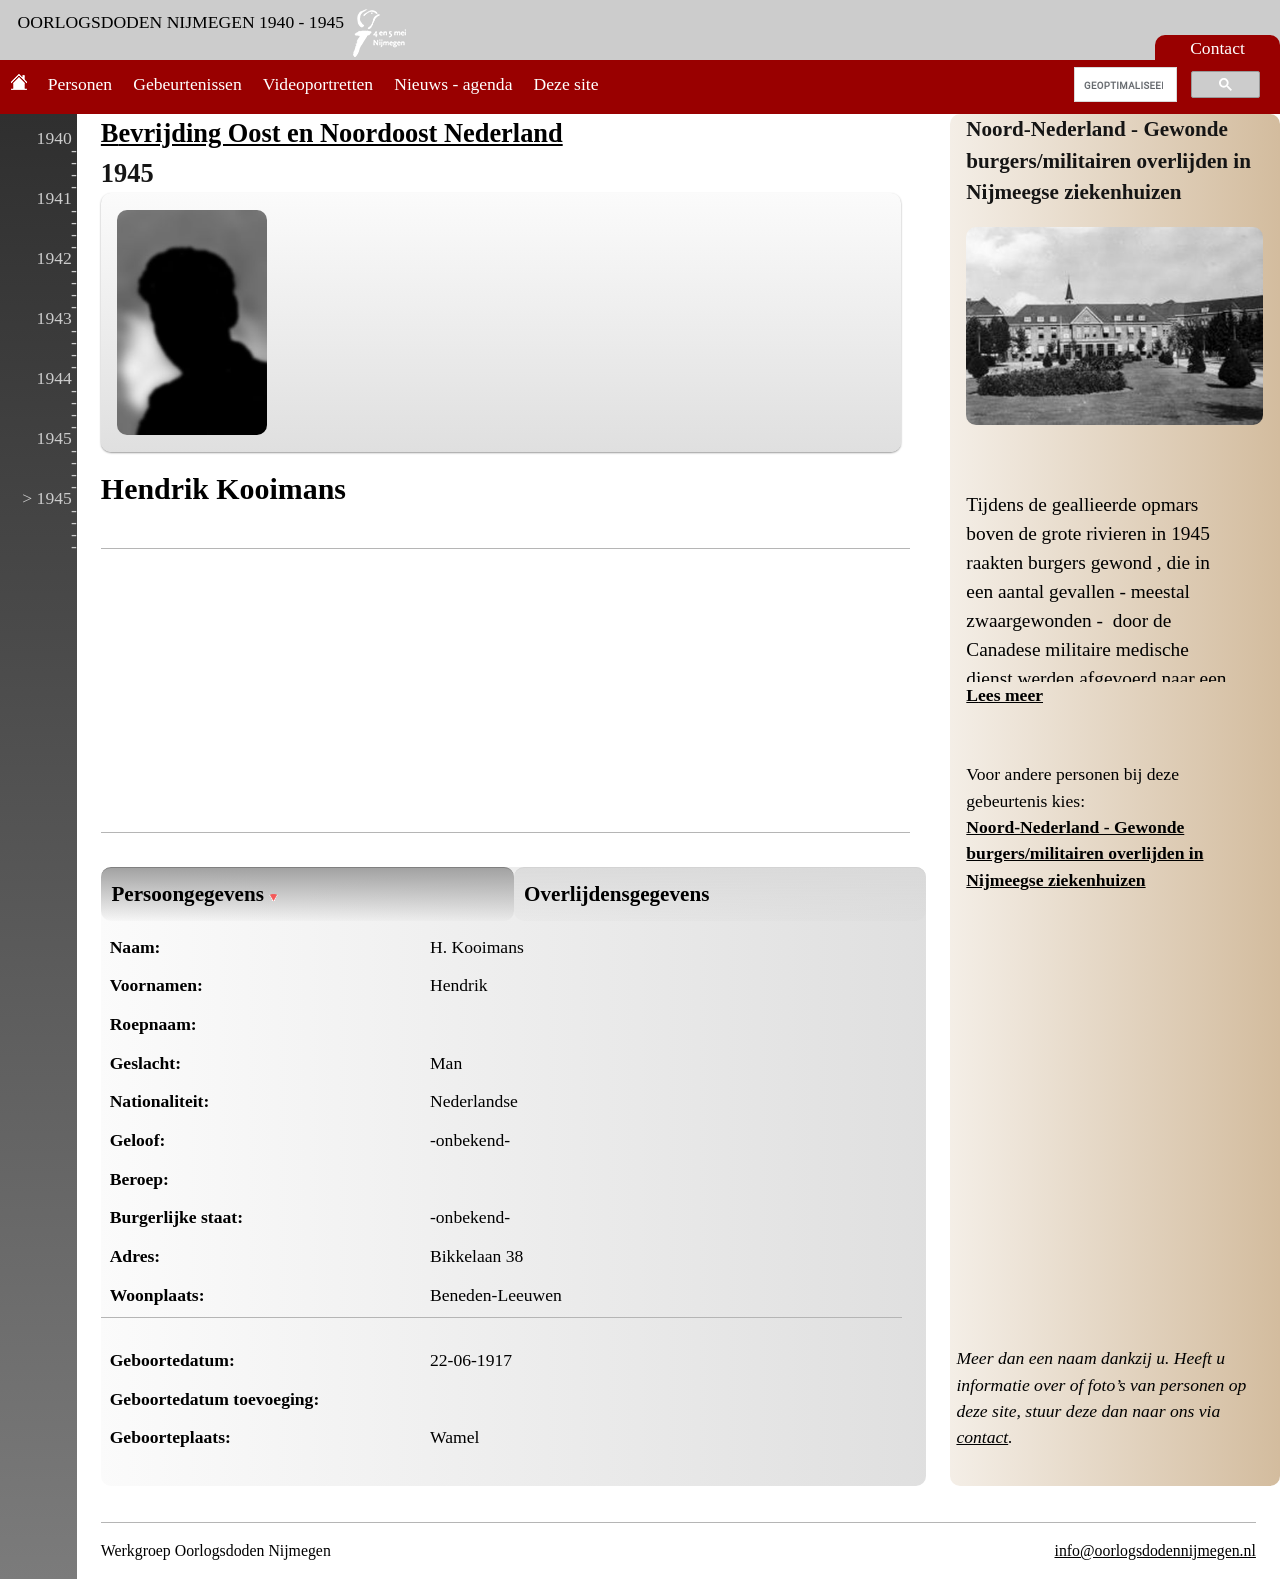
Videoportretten (318, 84)
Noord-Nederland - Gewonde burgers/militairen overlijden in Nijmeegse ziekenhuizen (1108, 160)
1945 (54, 438)
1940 (54, 138)
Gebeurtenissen (187, 84)
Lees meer (1004, 695)
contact (982, 1437)
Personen (80, 84)
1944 (54, 378)
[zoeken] (1123, 85)
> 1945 (47, 498)
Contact (1217, 48)
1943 (54, 318)
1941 (54, 198)
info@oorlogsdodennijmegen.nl (1154, 1550)
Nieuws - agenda (453, 84)
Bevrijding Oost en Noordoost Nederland (332, 133)
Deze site (566, 84)
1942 (54, 258)
